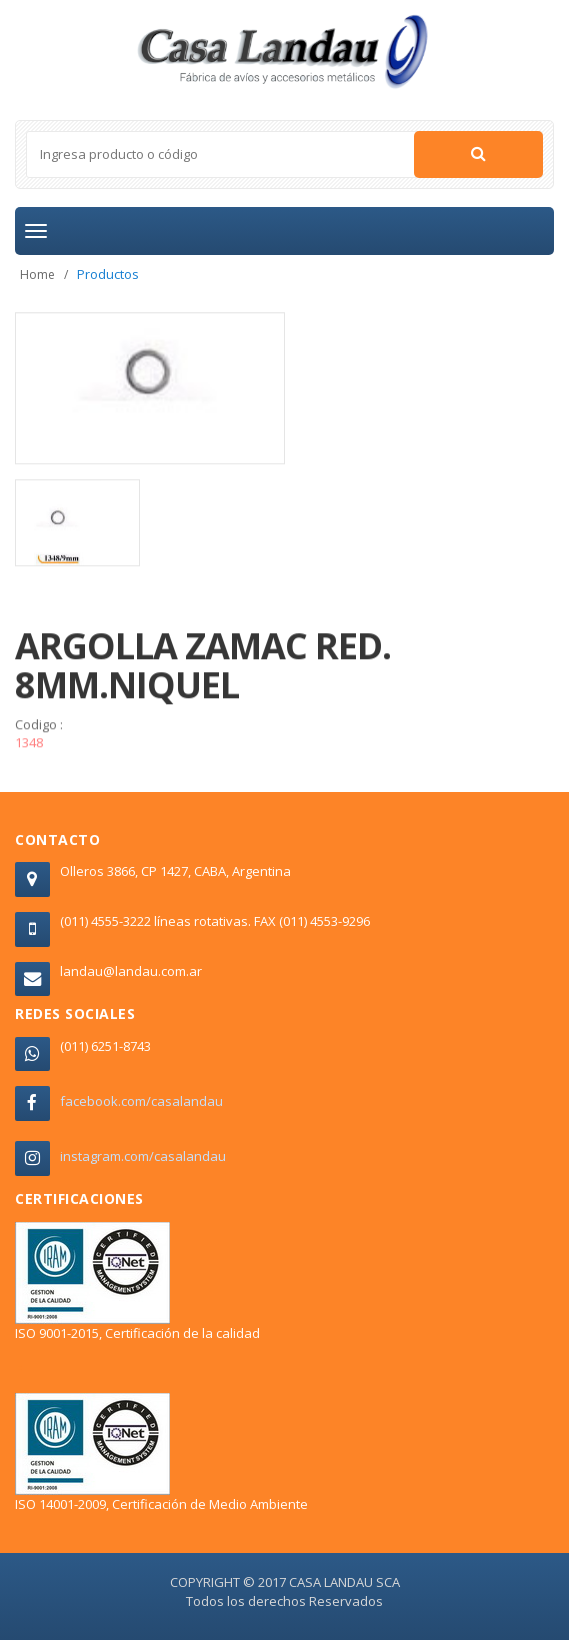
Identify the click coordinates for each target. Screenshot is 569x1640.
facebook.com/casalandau (141, 1101)
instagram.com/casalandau (143, 1156)
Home (37, 274)
